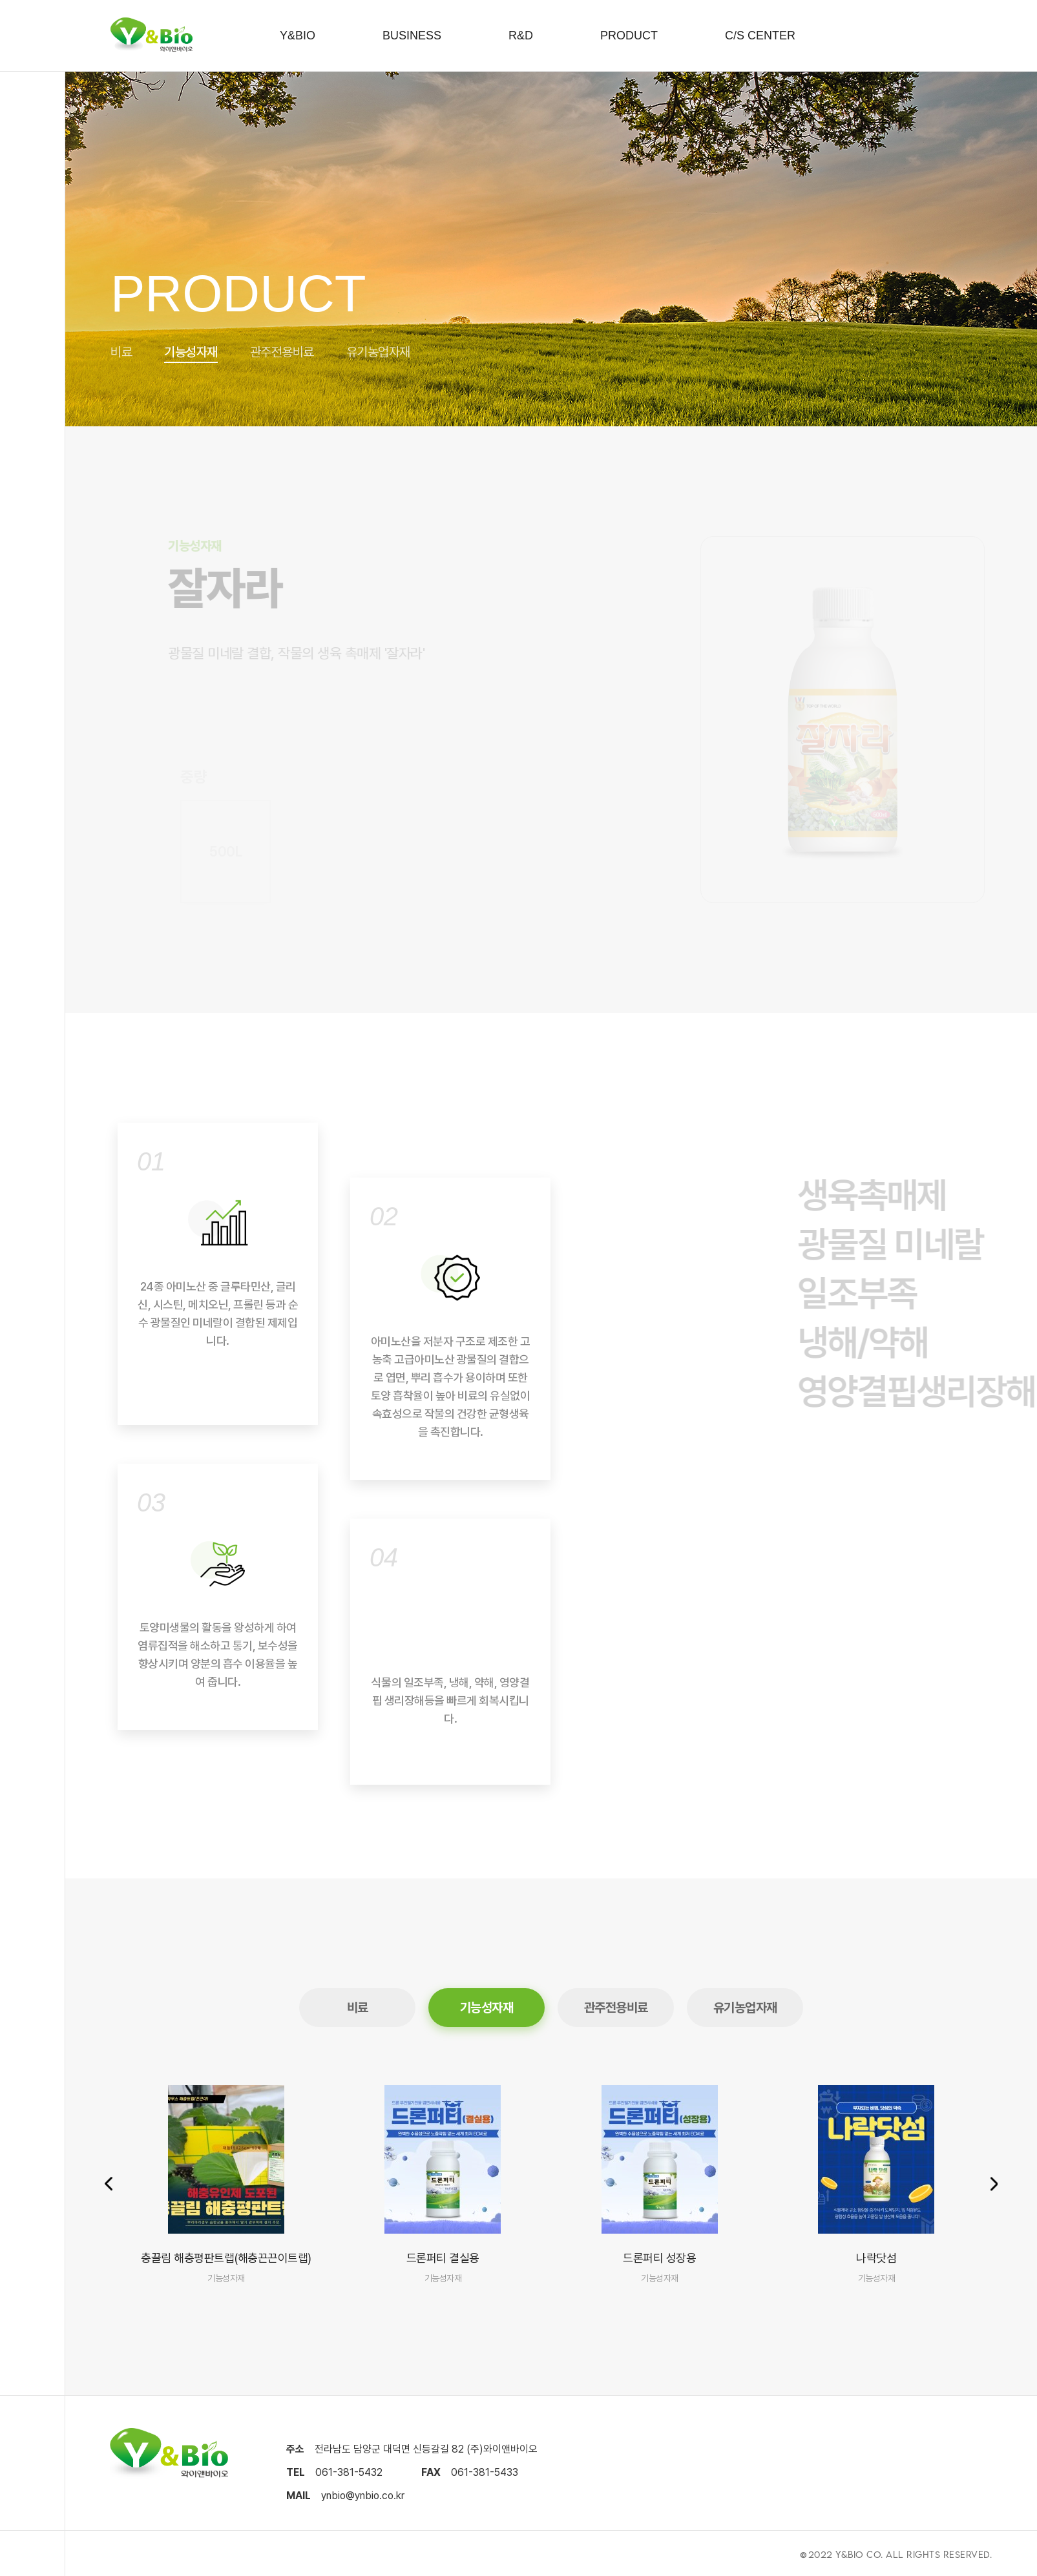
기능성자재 (191, 352)
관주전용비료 (282, 352)
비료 (121, 352)
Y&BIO (297, 35)
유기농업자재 (378, 352)
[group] (226, 2185)
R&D (520, 35)
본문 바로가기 (0, 0)
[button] (994, 2185)
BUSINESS (411, 35)
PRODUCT (629, 35)
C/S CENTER (760, 35)
